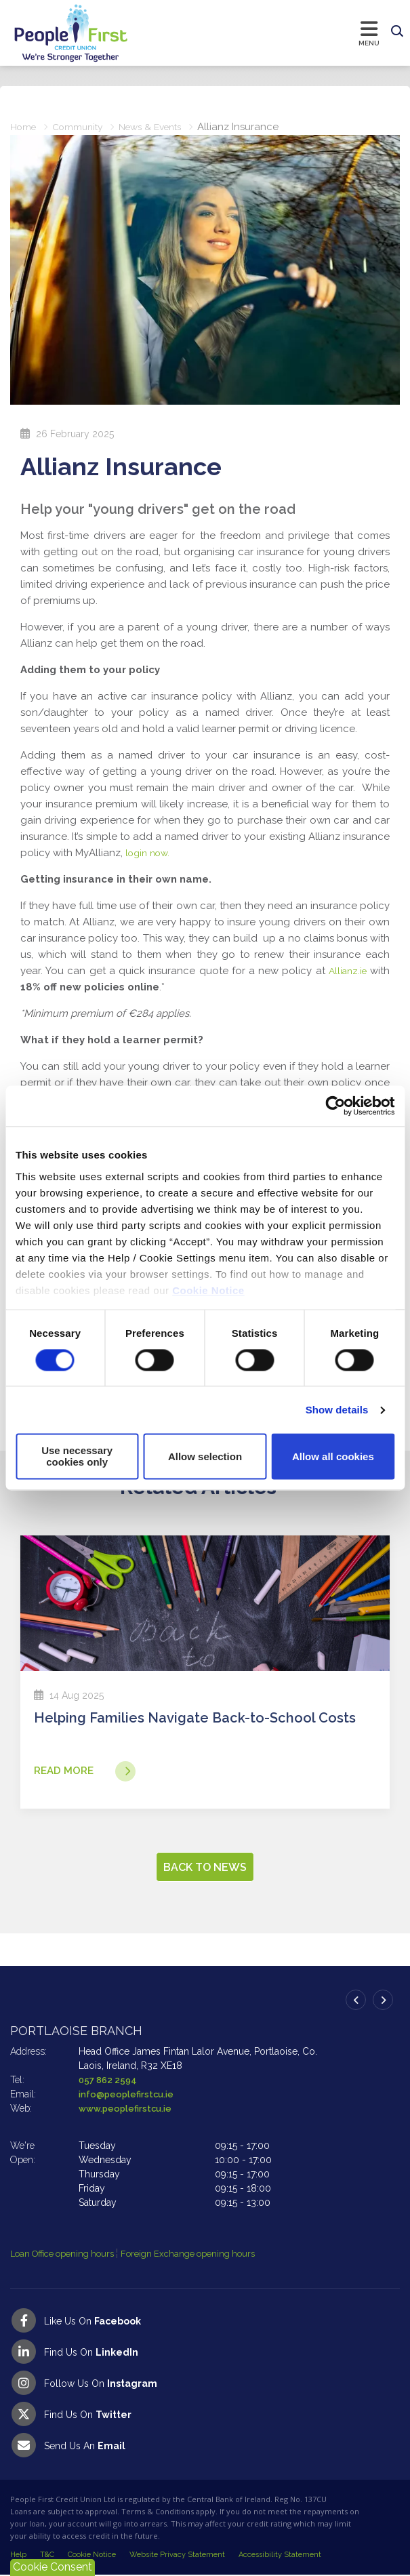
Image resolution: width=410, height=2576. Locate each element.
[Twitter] (205, 2414)
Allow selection (205, 1456)
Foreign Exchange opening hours (207, 2254)
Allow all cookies (333, 1456)
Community (82, 127)
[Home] (57, 33)
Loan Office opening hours (69, 2254)
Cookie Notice (208, 1290)
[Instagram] (205, 2383)
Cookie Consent (52, 2566)
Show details (337, 1409)
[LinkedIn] (205, 2352)
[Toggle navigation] (257, 32)
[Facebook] (205, 2321)
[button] (397, 32)
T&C (47, 2555)
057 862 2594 (109, 2080)
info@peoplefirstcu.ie (129, 2094)
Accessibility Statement (280, 2555)
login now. (151, 853)
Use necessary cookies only (76, 1456)
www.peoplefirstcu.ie (128, 2109)
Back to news (205, 1867)
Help (18, 2555)
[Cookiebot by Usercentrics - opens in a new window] (335, 1105)
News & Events (161, 127)
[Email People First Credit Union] (205, 2445)
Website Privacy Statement (177, 2555)
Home (24, 127)
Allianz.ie (346, 971)
